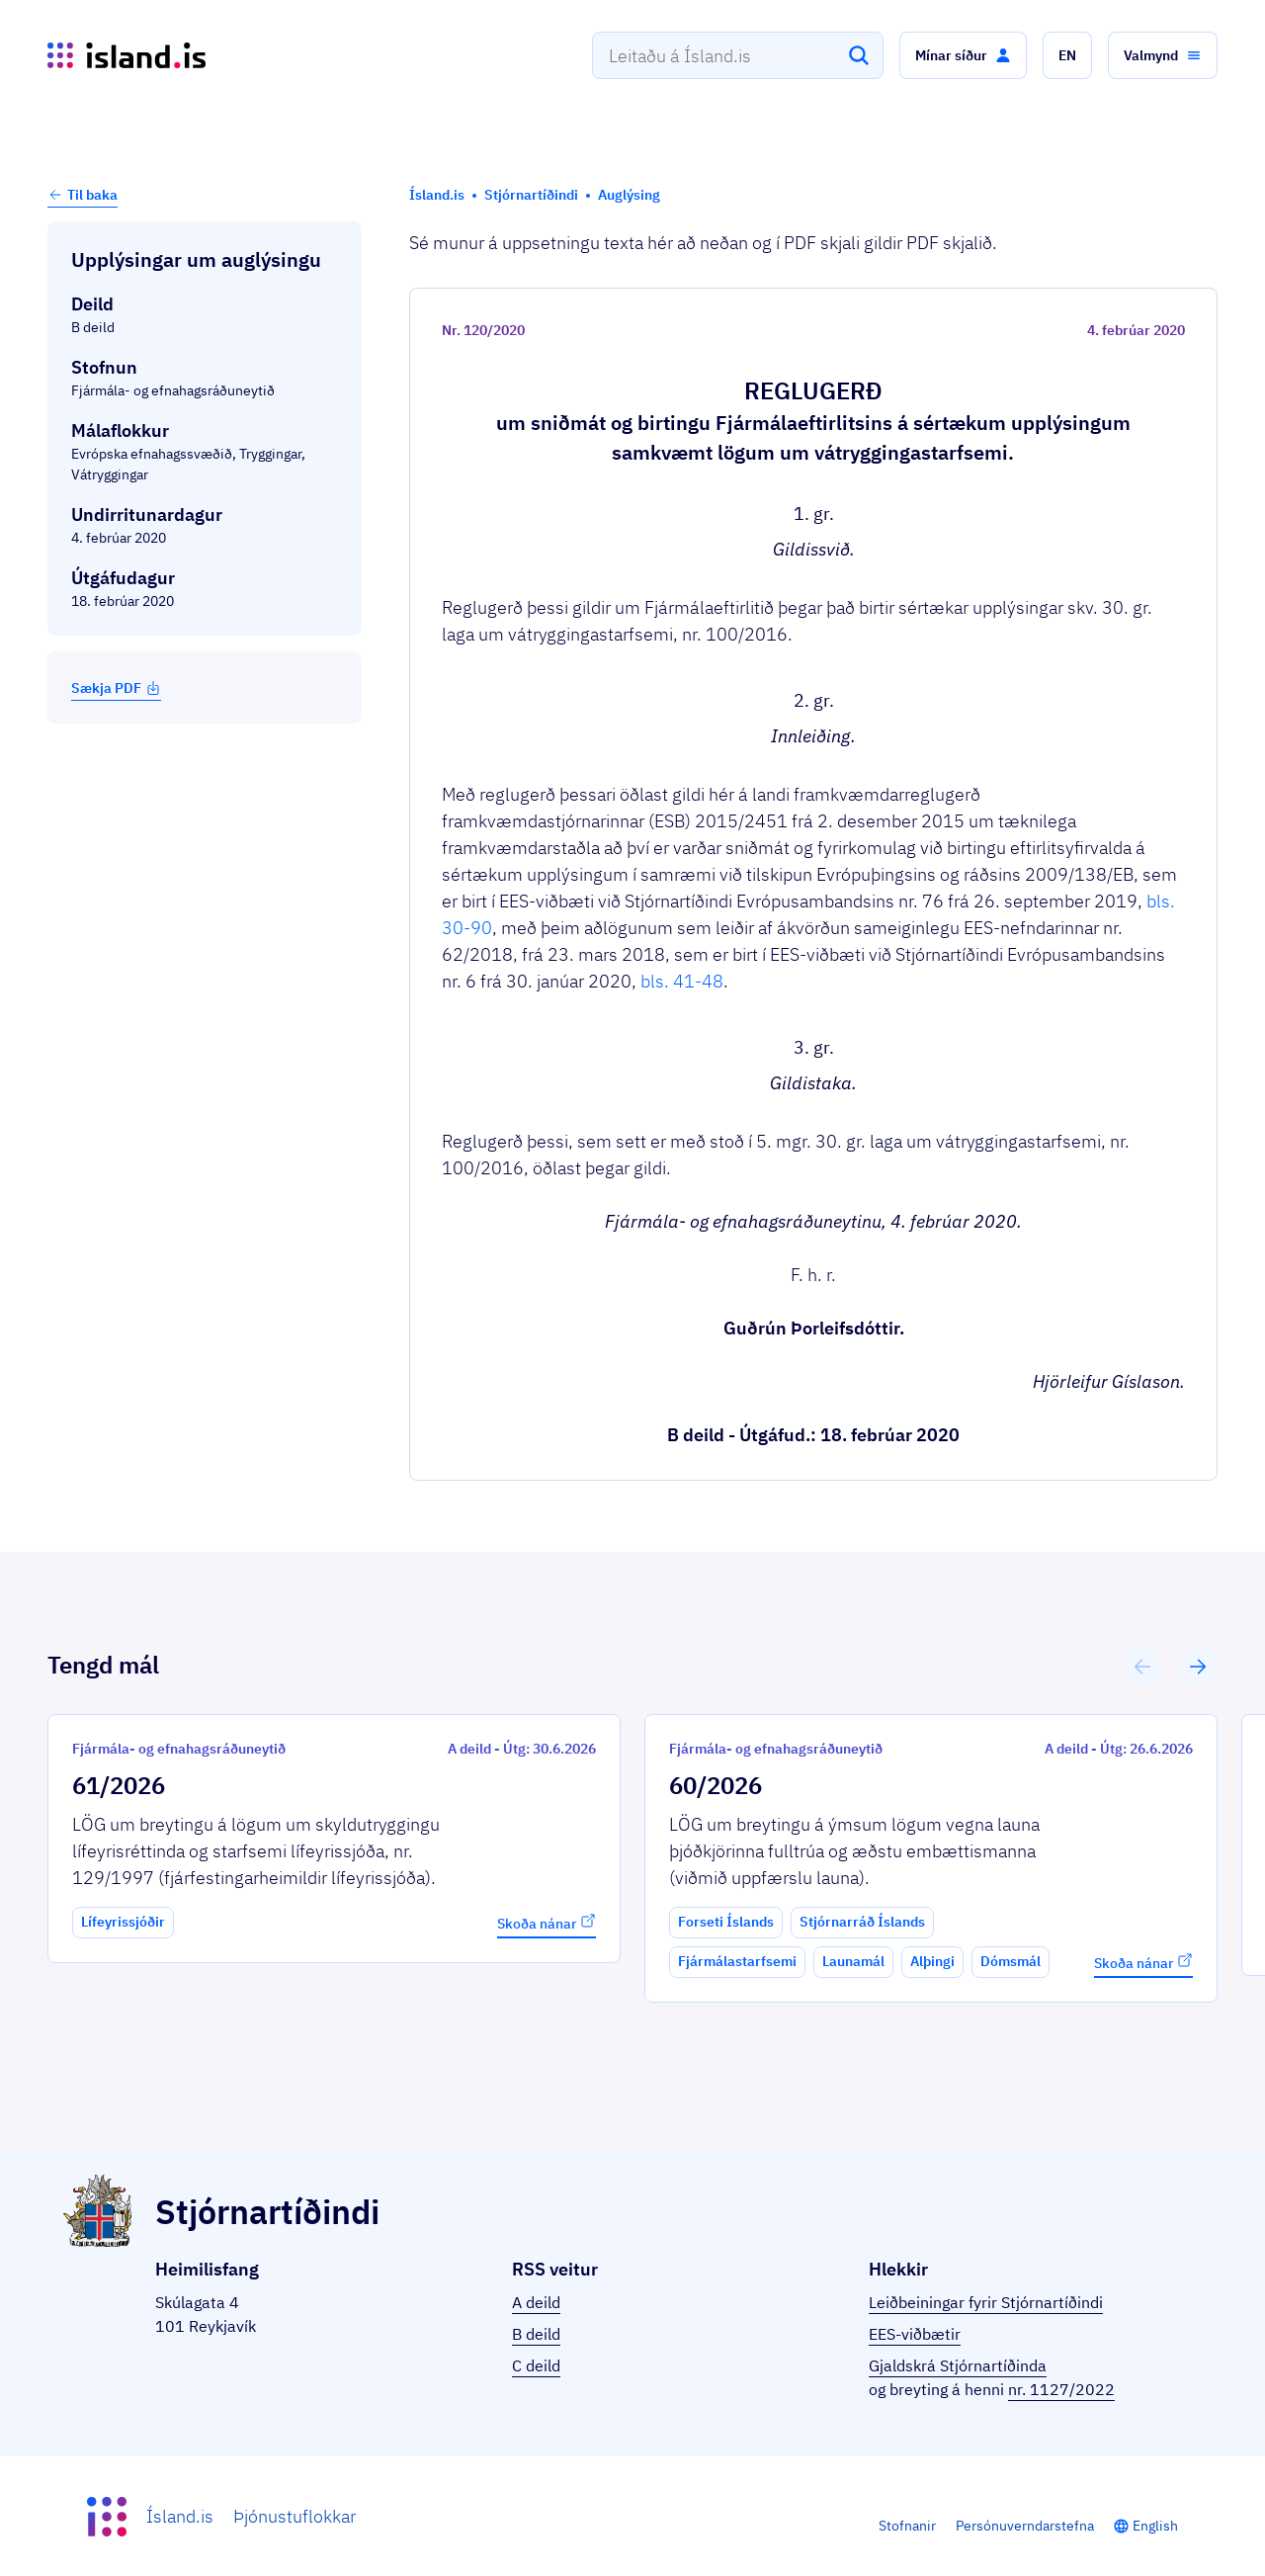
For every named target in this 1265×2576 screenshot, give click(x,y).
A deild (536, 2302)
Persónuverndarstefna (1025, 2525)
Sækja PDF (116, 688)
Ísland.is (179, 2516)
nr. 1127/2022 (1061, 2389)
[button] (963, 55)
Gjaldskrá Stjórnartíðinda (958, 2365)
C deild (536, 2365)
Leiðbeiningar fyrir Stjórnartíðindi (986, 2302)
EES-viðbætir (915, 2334)
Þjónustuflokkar (294, 2516)
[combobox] (738, 55)
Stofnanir (907, 2525)
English (1155, 2525)
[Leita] (859, 55)
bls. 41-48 (681, 981)
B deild (536, 2334)
